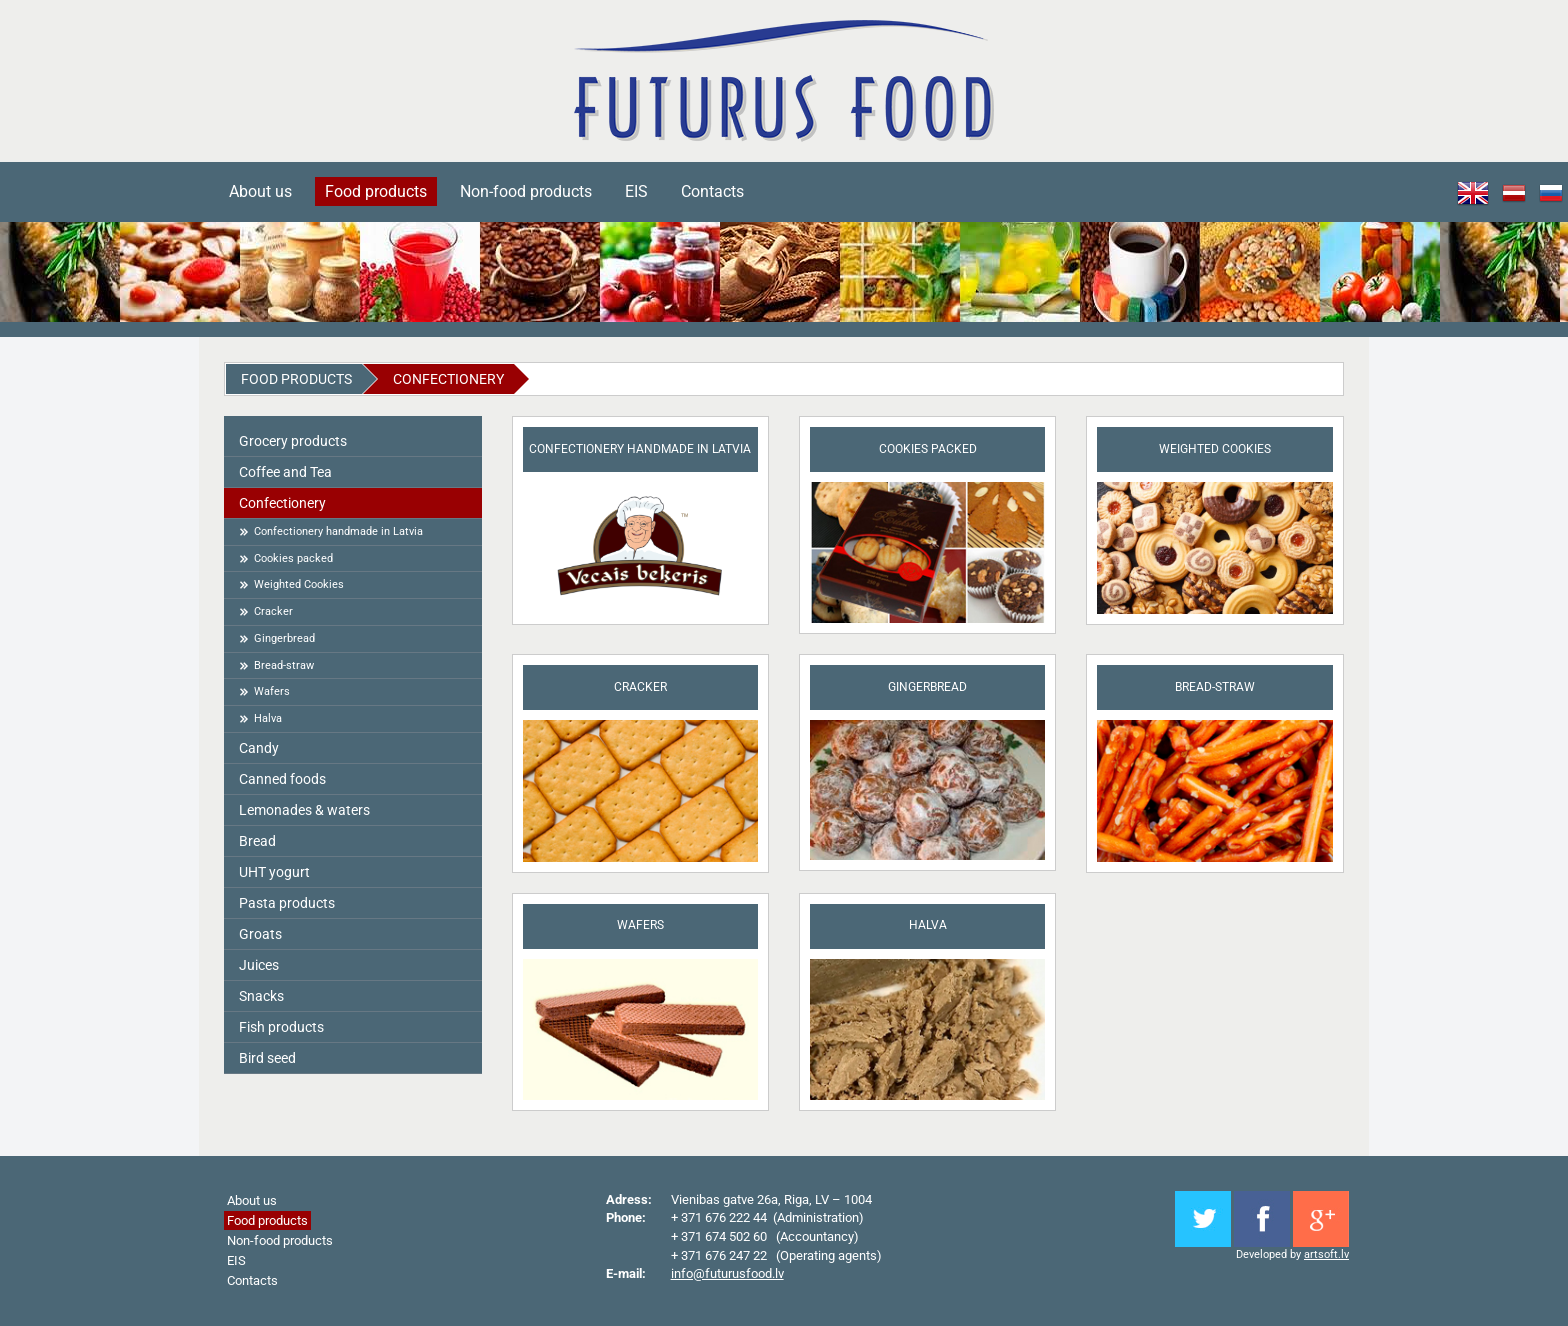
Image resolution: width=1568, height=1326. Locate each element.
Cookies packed (293, 558)
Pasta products (287, 903)
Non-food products (526, 191)
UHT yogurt (274, 872)
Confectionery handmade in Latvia (338, 531)
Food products (376, 191)
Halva (268, 718)
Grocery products (293, 441)
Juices (259, 965)
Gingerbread (284, 638)
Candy (259, 748)
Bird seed (267, 1058)
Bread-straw (284, 665)
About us (260, 191)
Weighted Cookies (299, 584)
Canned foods (282, 779)
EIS (636, 191)
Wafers (272, 691)
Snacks (261, 996)
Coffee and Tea (285, 472)
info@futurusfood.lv (727, 1273)
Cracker (273, 611)
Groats (260, 934)
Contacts (712, 191)
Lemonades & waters (304, 810)
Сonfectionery (448, 379)
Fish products (281, 1027)
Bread (257, 841)
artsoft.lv (1326, 1254)
